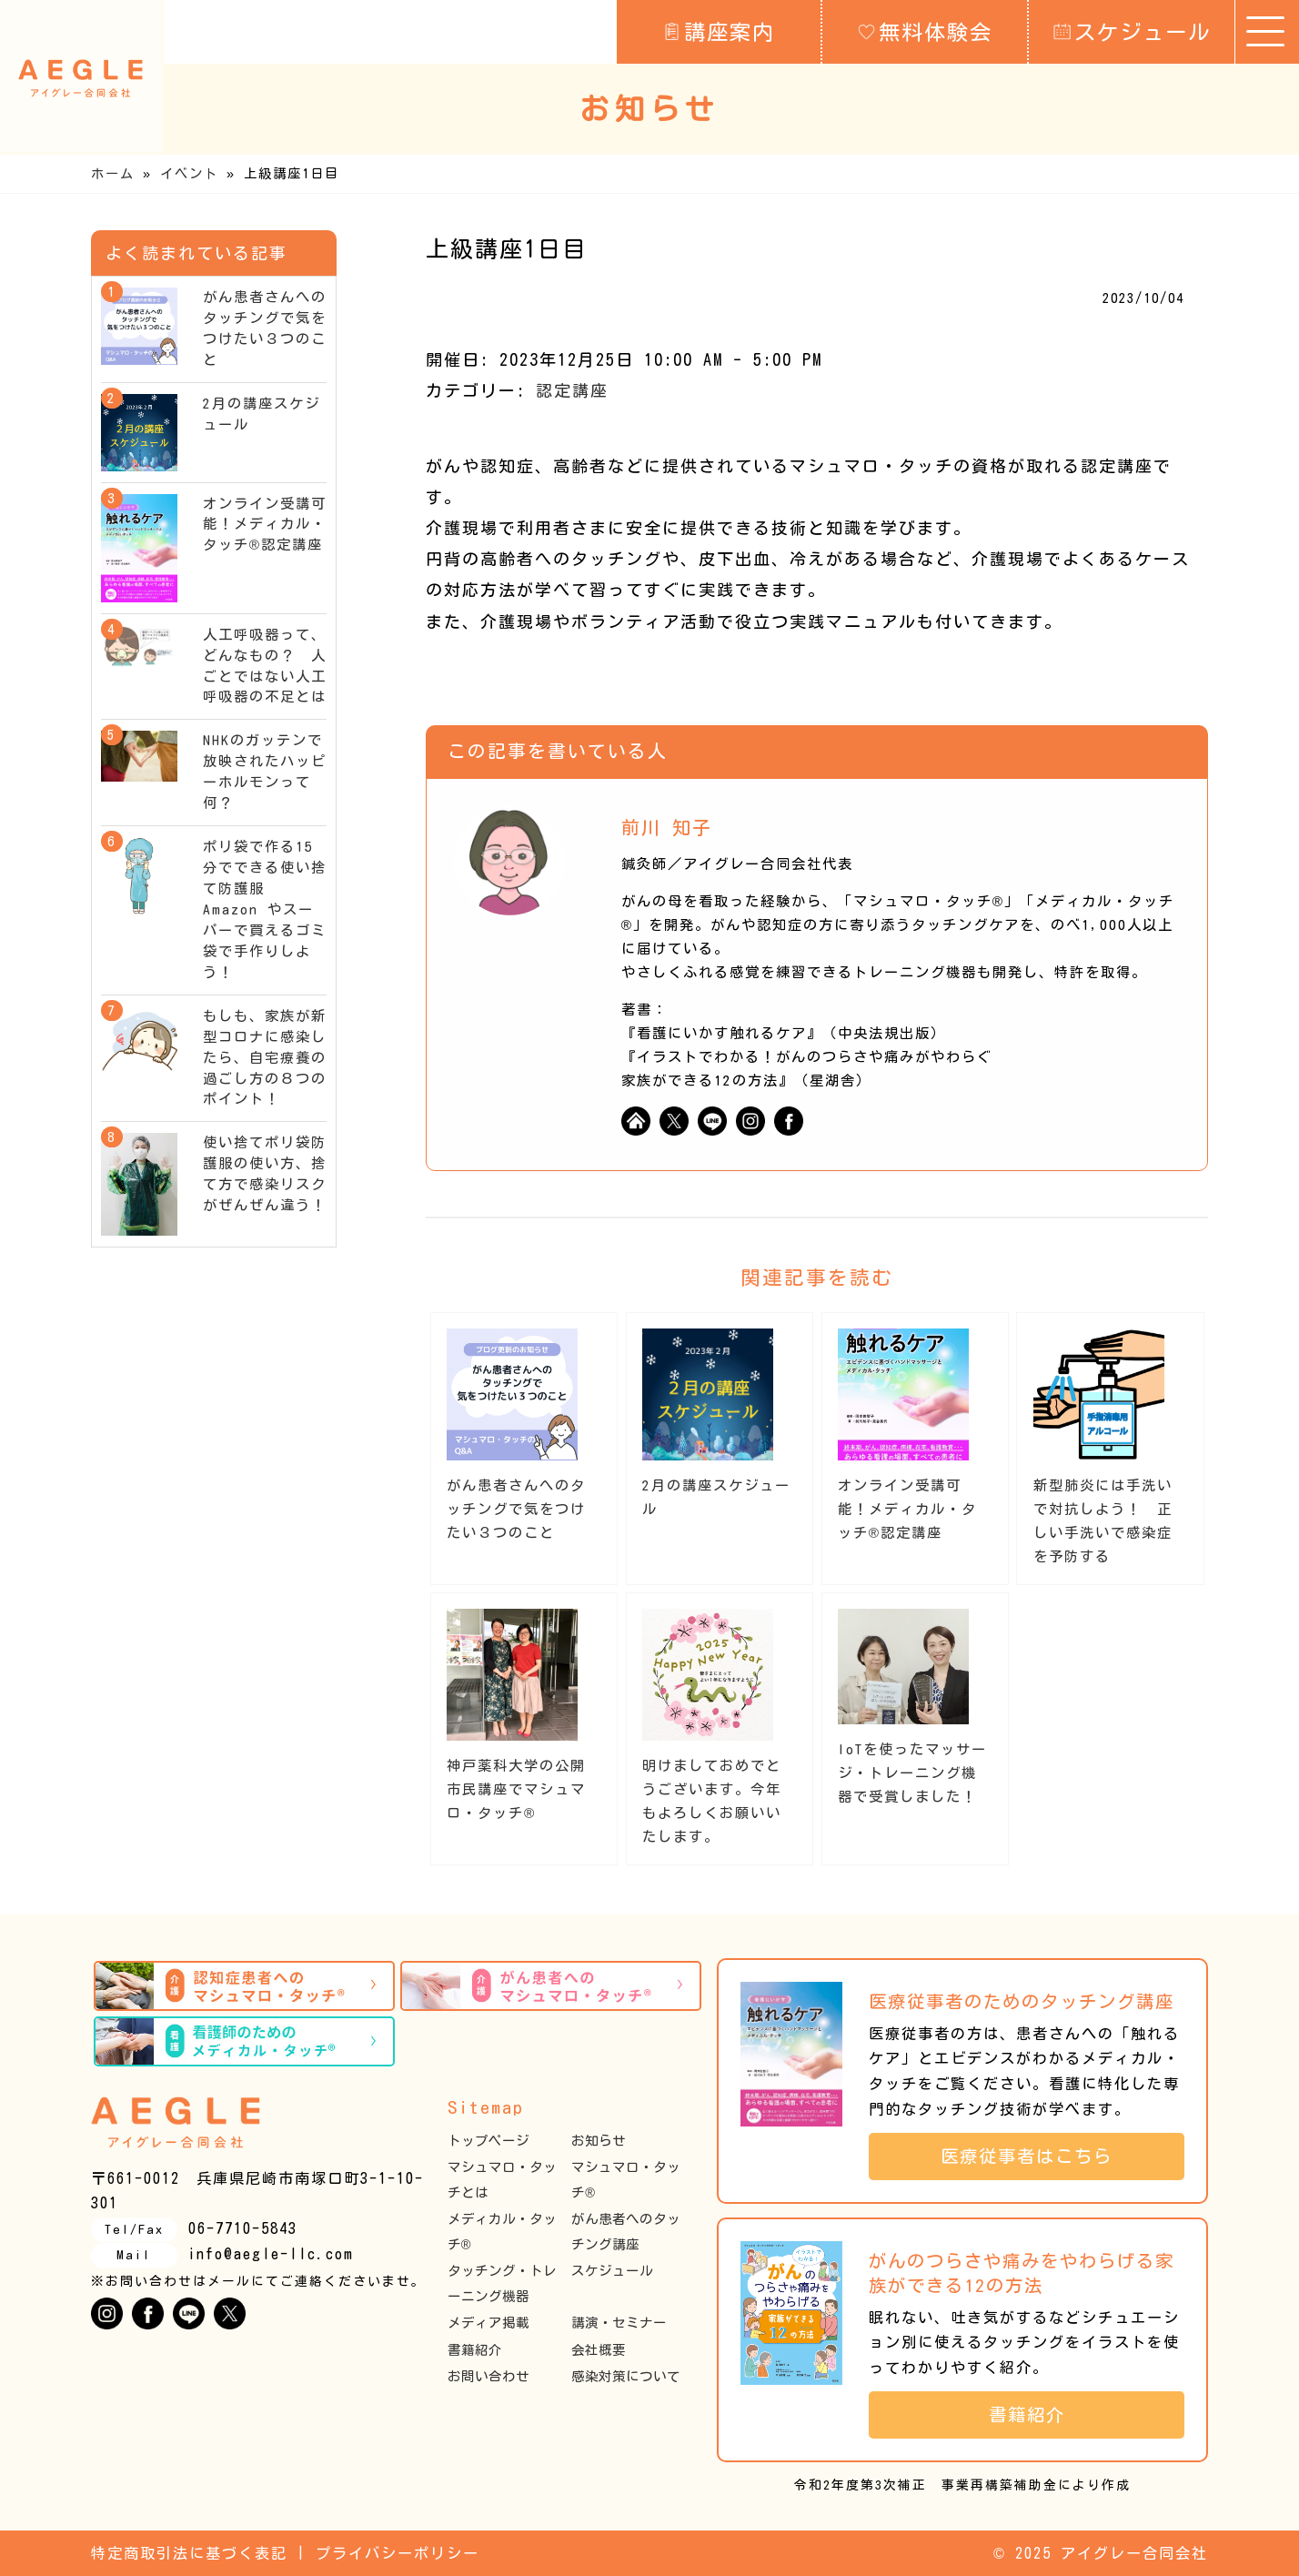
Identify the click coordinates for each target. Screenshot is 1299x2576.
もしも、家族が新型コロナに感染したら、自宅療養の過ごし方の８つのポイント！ (265, 1057)
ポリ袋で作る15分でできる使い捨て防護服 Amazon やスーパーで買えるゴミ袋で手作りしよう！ (265, 909)
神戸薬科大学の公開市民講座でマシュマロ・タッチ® (516, 1789)
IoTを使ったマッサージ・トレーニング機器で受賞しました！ (912, 1773)
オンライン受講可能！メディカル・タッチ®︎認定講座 (907, 1509)
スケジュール (1132, 31)
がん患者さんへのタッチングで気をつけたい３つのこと (516, 1509)
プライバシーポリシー (397, 2553)
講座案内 (719, 31)
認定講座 (572, 390)
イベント (189, 173)
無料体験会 (925, 31)
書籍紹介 (475, 2350)
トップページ (488, 2140)
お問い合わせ (488, 2376)
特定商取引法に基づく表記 (189, 2553)
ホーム (113, 173)
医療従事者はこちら (1036, 2156)
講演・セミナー (619, 2322)
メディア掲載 (488, 2322)
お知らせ (598, 2140)
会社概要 (598, 2350)
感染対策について (625, 2376)
